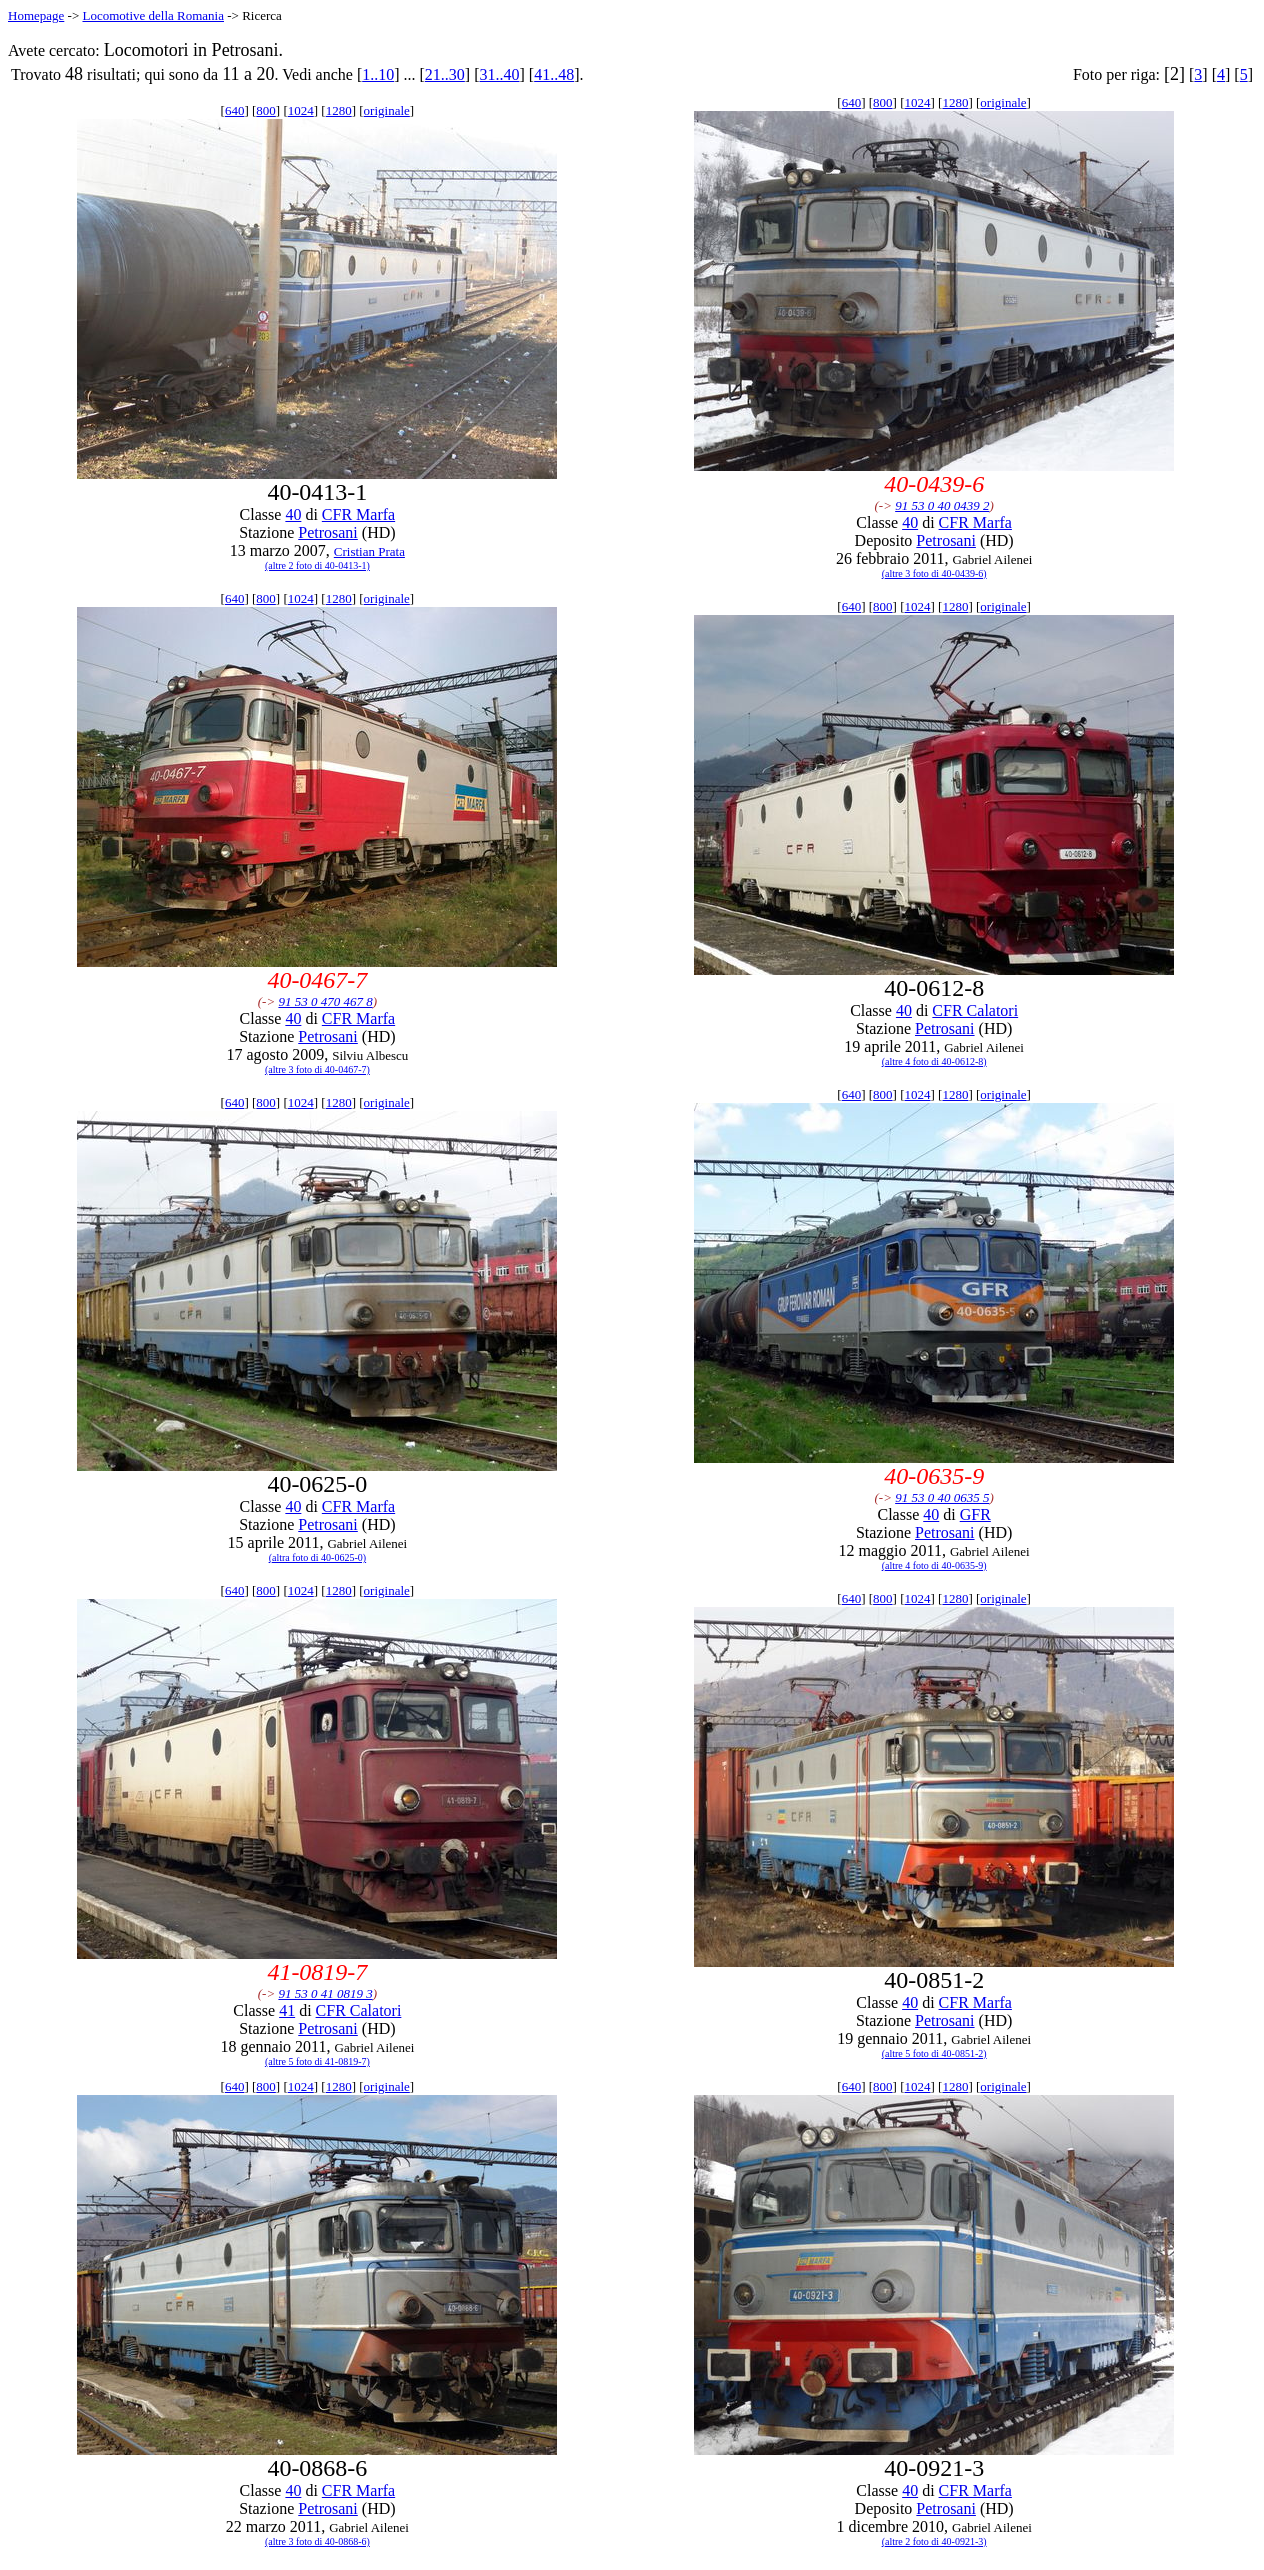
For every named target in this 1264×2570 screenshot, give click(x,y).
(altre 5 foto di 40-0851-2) (934, 2053)
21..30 (445, 74)
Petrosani (328, 532)
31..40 (500, 74)
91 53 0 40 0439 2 (942, 505)
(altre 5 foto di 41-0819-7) (317, 2061)
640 (235, 110)
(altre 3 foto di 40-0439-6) (934, 573)
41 (287, 2010)
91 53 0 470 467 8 (325, 1001)
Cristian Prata (369, 551)
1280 (339, 110)
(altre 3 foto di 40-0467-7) (317, 1069)
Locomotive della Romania (153, 15)
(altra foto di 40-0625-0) (317, 1557)
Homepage (36, 15)
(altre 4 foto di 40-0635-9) (934, 1565)
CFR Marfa (358, 514)
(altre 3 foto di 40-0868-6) (317, 2541)
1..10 (378, 74)
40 (293, 514)
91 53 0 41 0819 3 (325, 1993)
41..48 (554, 74)
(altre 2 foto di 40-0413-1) (317, 565)
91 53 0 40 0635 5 (942, 1497)
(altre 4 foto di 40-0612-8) (934, 1061)
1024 (301, 110)
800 (266, 110)
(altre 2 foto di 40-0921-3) (934, 2541)
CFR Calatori (975, 1010)
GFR (975, 1514)
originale (387, 110)
